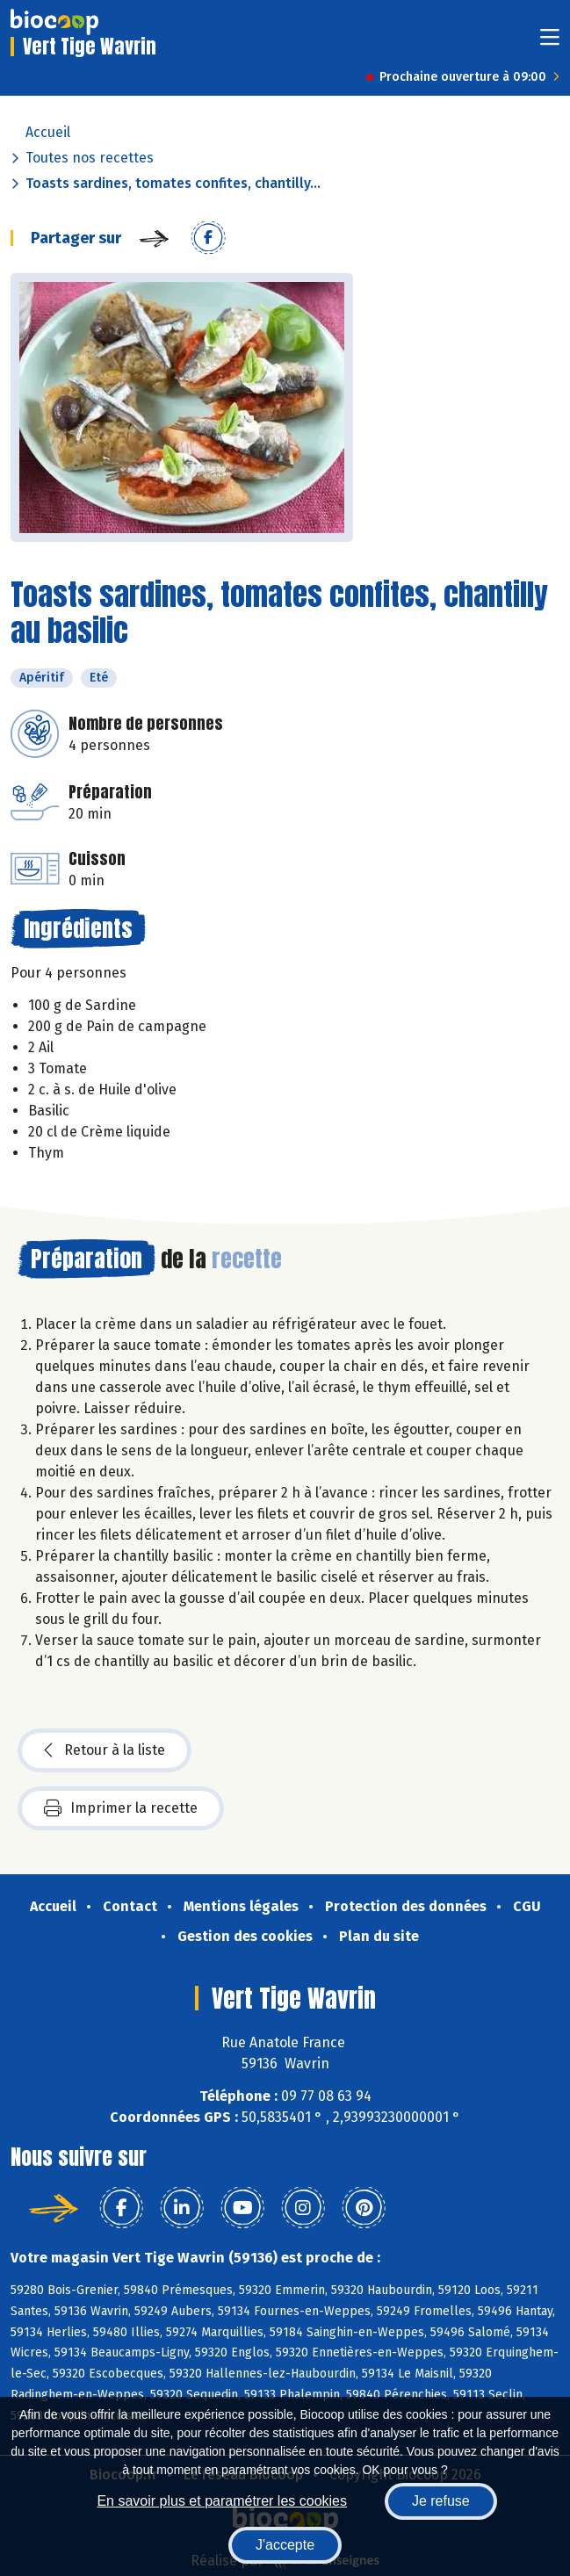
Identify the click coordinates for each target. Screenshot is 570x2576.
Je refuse (441, 2500)
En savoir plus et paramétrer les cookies (222, 2500)
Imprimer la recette (121, 1808)
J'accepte (285, 2544)
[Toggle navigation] (549, 43)
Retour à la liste (104, 1750)
